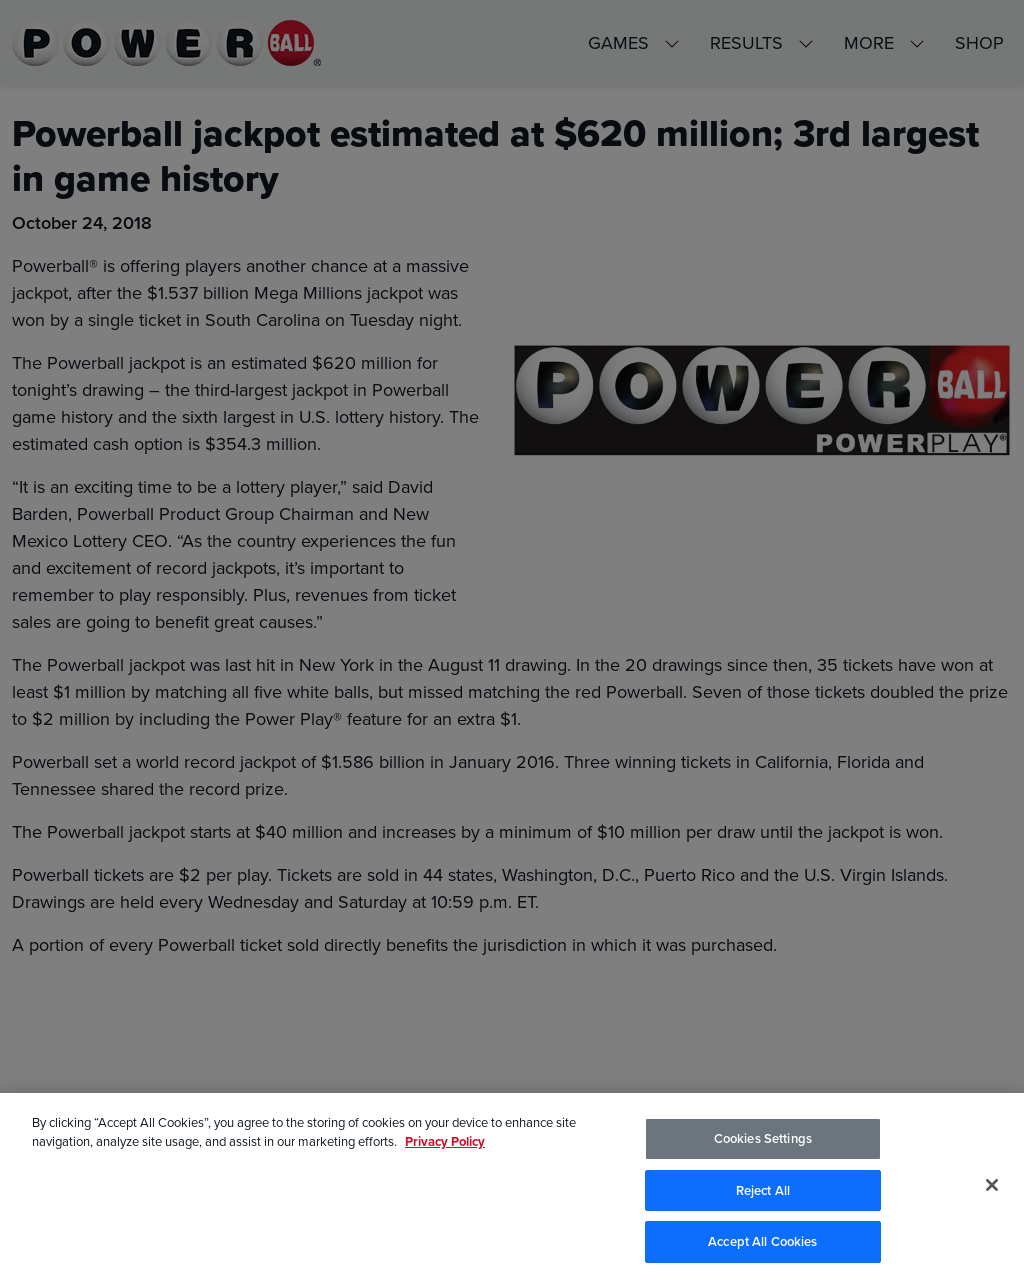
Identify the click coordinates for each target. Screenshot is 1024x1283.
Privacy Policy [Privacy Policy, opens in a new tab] (445, 1143)
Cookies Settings (763, 1140)
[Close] (992, 1187)
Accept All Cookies (762, 1243)
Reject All (763, 1191)
